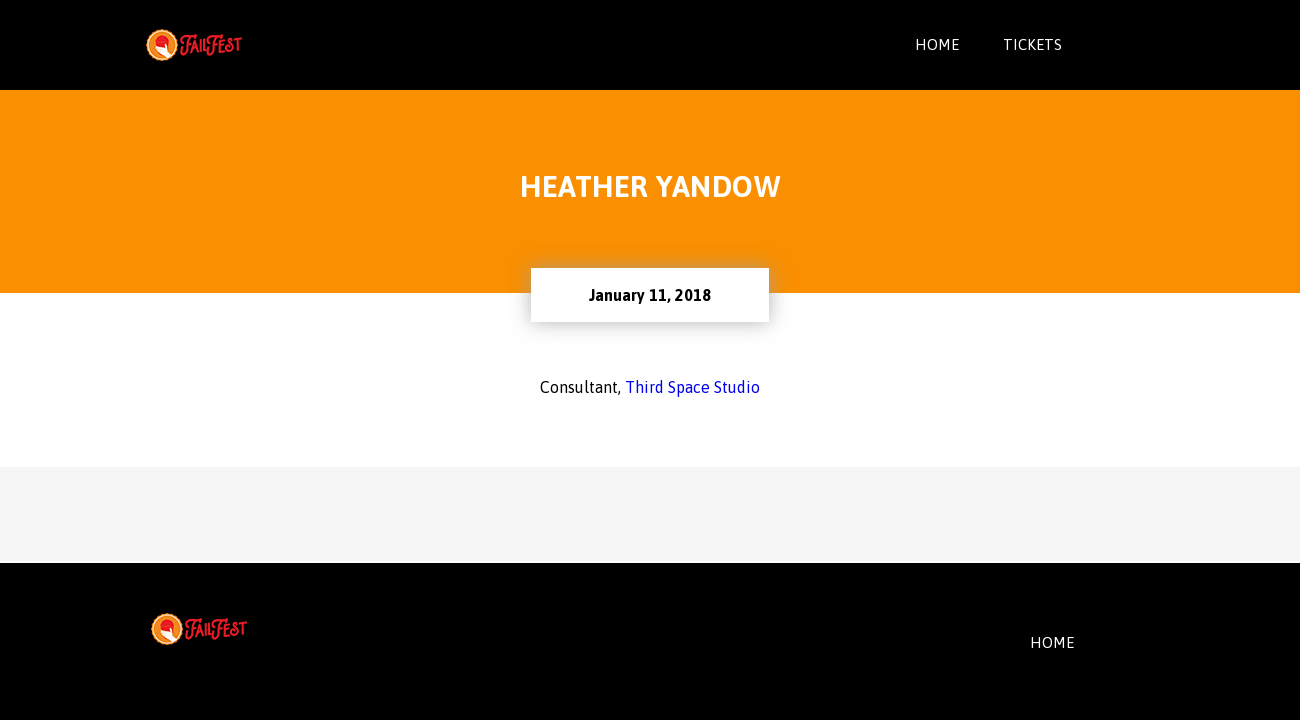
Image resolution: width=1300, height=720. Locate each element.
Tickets (1032, 44)
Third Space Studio (692, 387)
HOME (1052, 642)
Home (937, 44)
